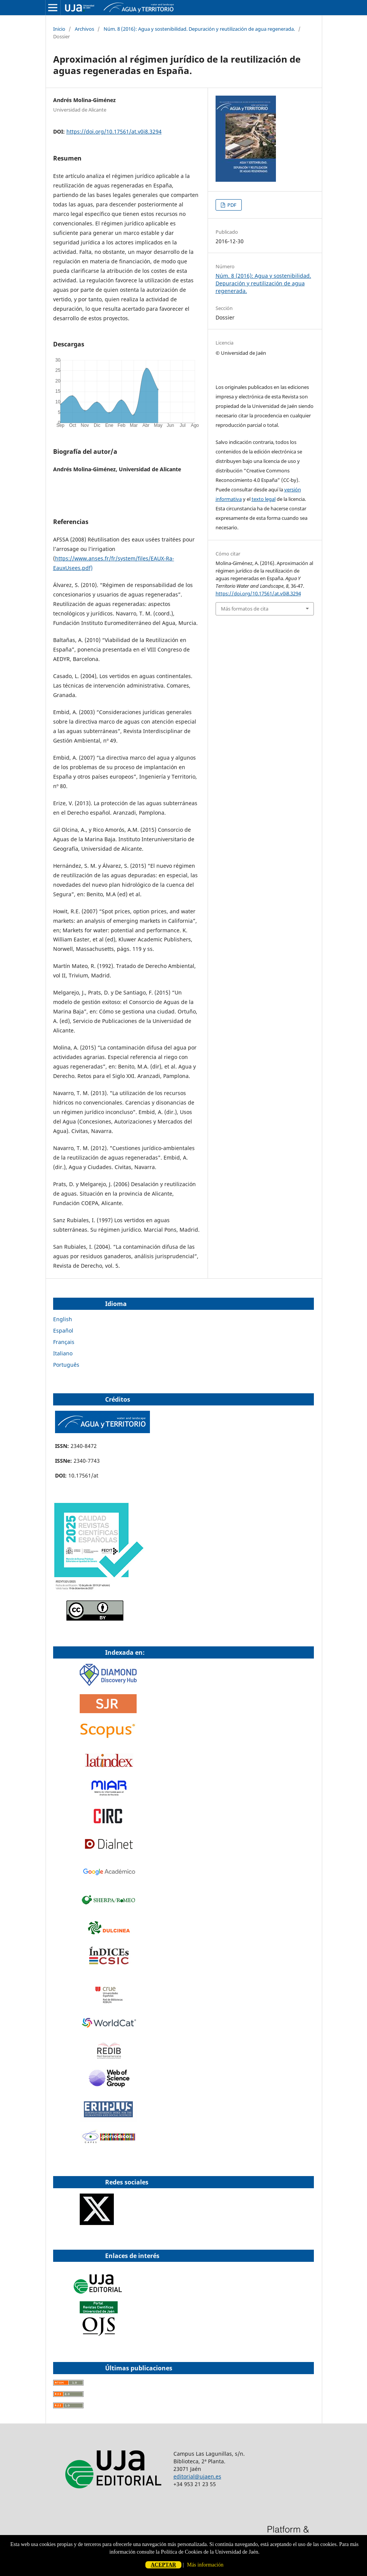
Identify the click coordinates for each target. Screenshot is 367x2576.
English (62, 1319)
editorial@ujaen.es (197, 2476)
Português (66, 1364)
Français (63, 1341)
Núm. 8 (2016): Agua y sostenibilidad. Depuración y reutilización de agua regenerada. (199, 28)
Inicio (59, 28)
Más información (205, 2565)
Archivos (84, 28)
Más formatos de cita (244, 608)
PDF (231, 204)
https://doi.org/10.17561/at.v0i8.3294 (114, 131)
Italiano (62, 1353)
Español (63, 1330)
